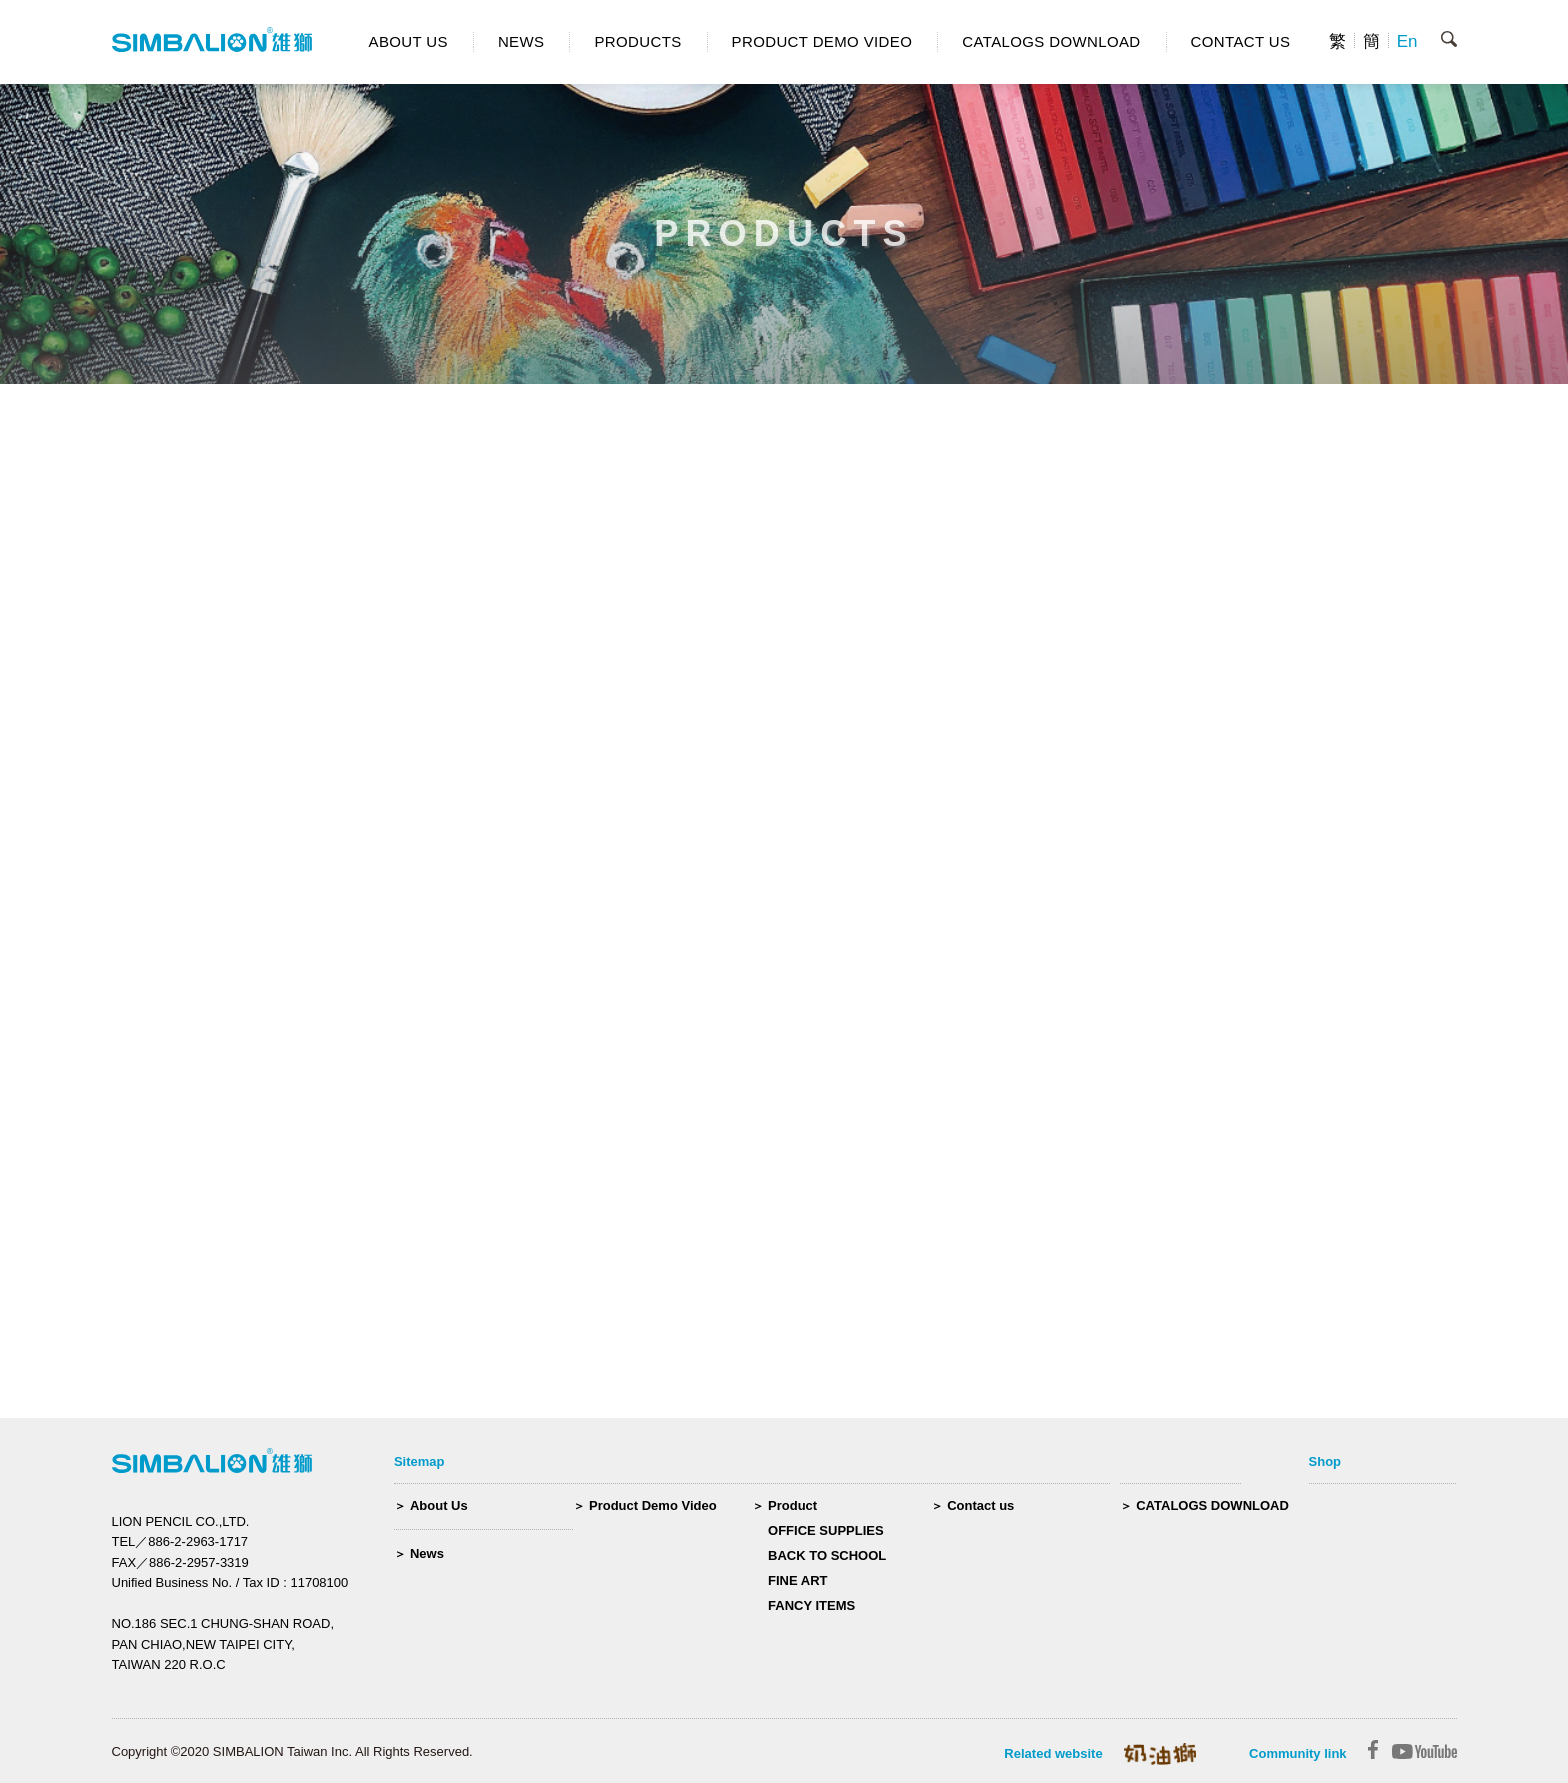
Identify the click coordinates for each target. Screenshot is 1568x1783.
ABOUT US (408, 41)
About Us (439, 1505)
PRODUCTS (637, 41)
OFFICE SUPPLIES (826, 1530)
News (427, 1553)
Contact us (980, 1505)
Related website (1053, 1753)
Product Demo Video (653, 1505)
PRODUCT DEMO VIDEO (822, 41)
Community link (1298, 1753)
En (1407, 41)
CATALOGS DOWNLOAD (1051, 41)
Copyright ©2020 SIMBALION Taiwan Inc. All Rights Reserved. (292, 1751)
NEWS (521, 41)
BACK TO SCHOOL (827, 1555)
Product (792, 1505)
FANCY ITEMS (811, 1605)
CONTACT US (1241, 41)
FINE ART (797, 1580)
